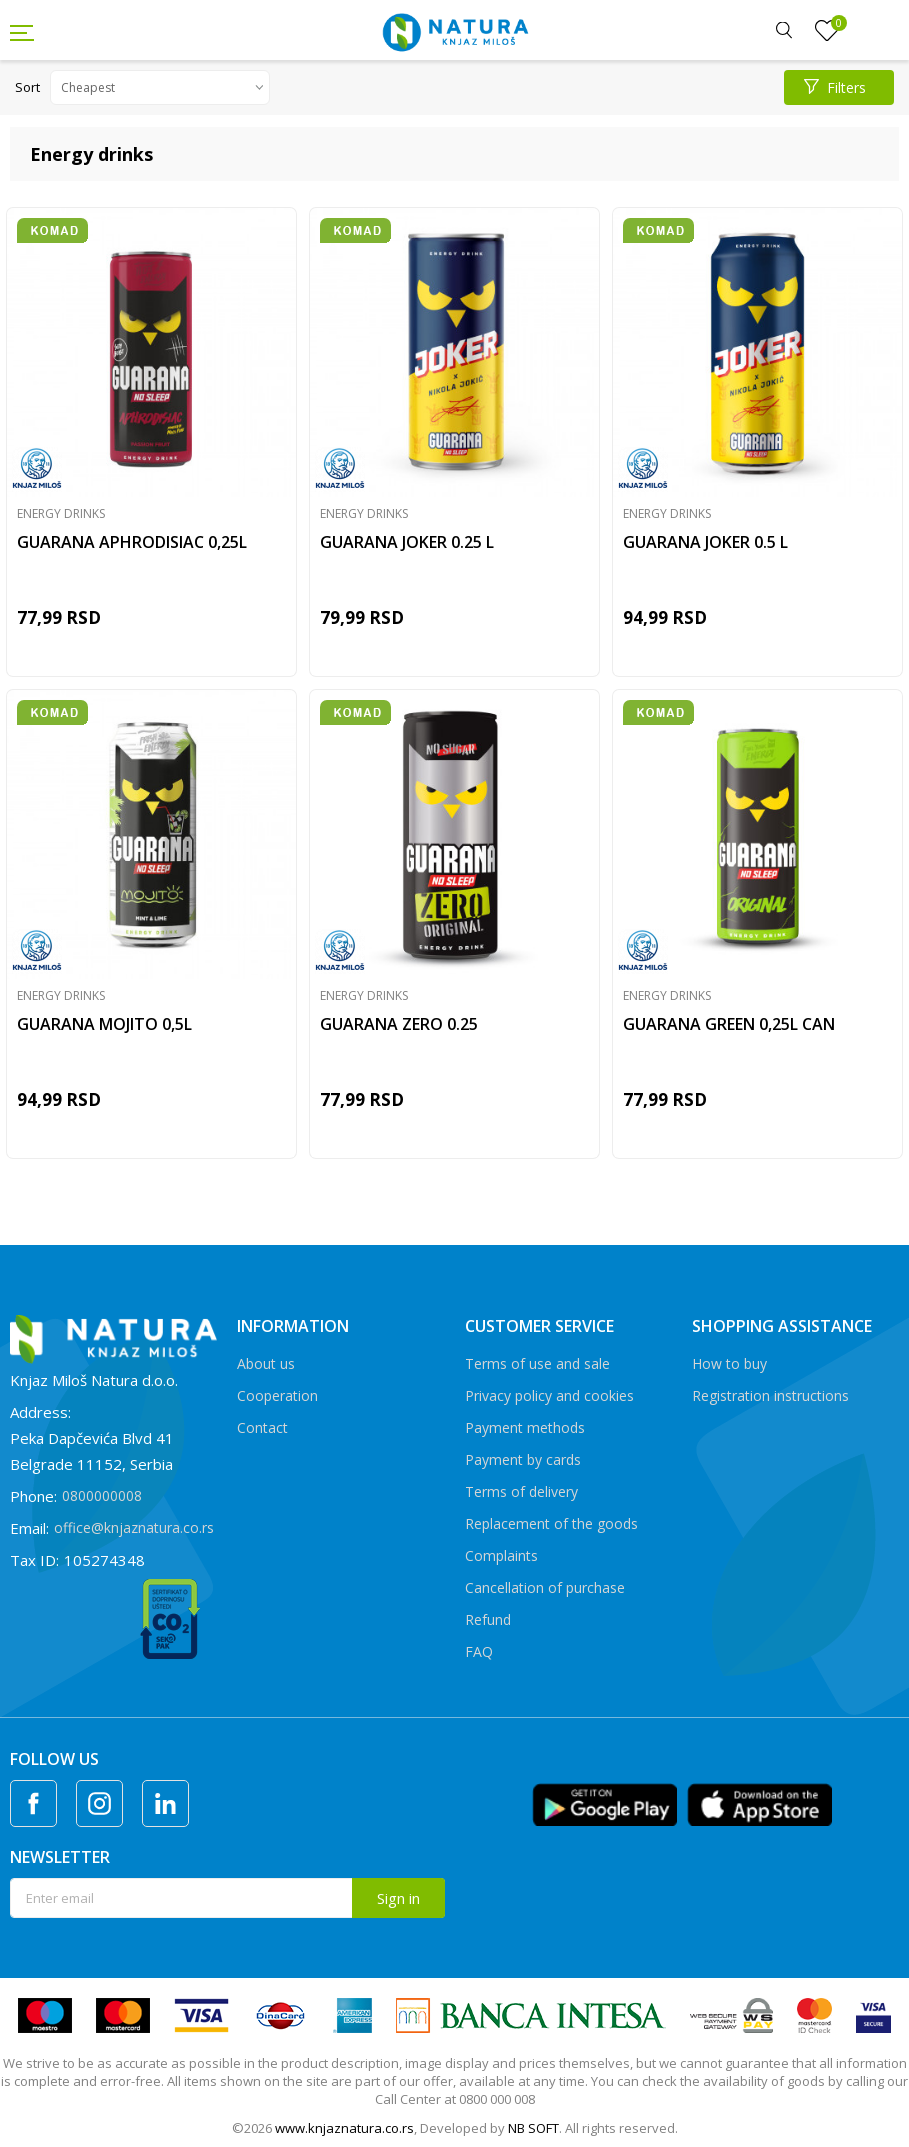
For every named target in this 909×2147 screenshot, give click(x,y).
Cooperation (277, 1395)
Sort (27, 87)
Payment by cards (523, 1459)
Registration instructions (770, 1395)
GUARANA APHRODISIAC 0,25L (132, 542)
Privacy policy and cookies (549, 1395)
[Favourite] (827, 31)
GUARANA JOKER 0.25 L (407, 542)
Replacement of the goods (551, 1523)
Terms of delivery (521, 1491)
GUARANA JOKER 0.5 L (705, 542)
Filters (835, 87)
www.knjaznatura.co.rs (344, 2128)
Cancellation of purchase (545, 1587)
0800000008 (102, 1495)
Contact (262, 1427)
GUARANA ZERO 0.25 (399, 1024)
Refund (488, 1619)
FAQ (479, 1651)
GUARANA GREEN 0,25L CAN (729, 1024)
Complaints (501, 1555)
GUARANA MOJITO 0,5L (104, 1024)
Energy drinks (61, 513)
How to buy (729, 1363)
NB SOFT (533, 2128)
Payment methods (525, 1427)
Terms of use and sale (537, 1363)
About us (266, 1363)
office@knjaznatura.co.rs (134, 1527)
